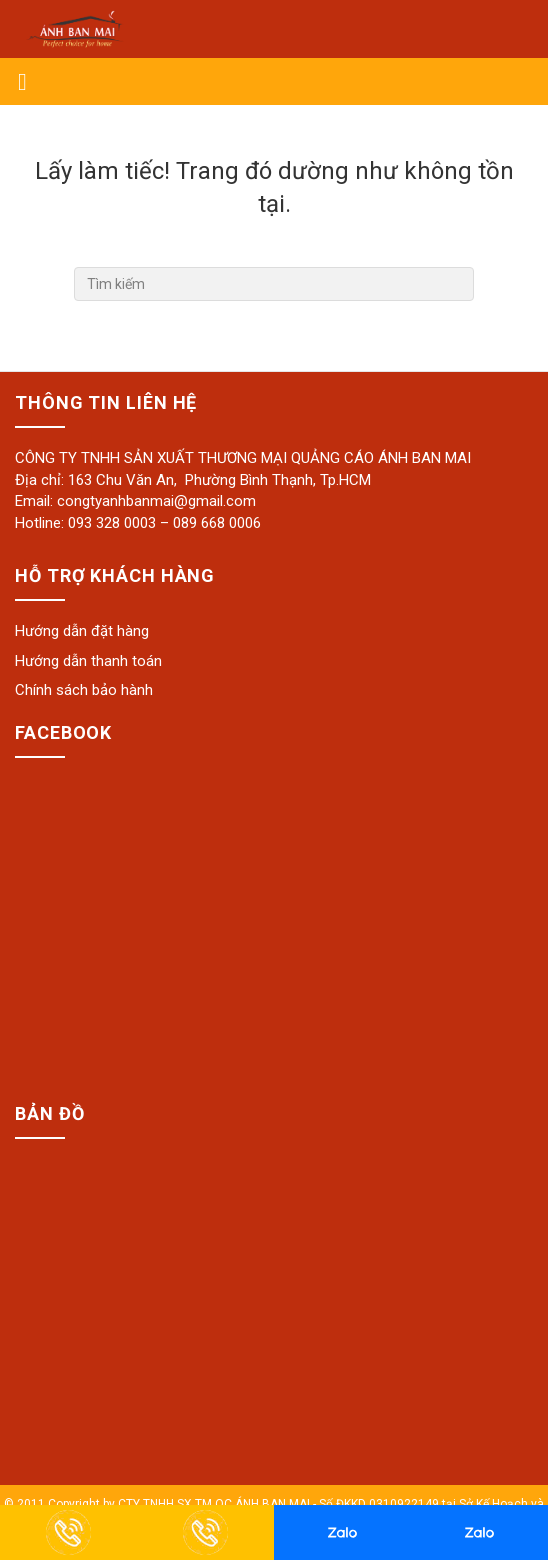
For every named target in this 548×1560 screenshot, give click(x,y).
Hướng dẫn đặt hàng (82, 631)
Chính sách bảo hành (84, 690)
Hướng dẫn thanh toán (88, 661)
